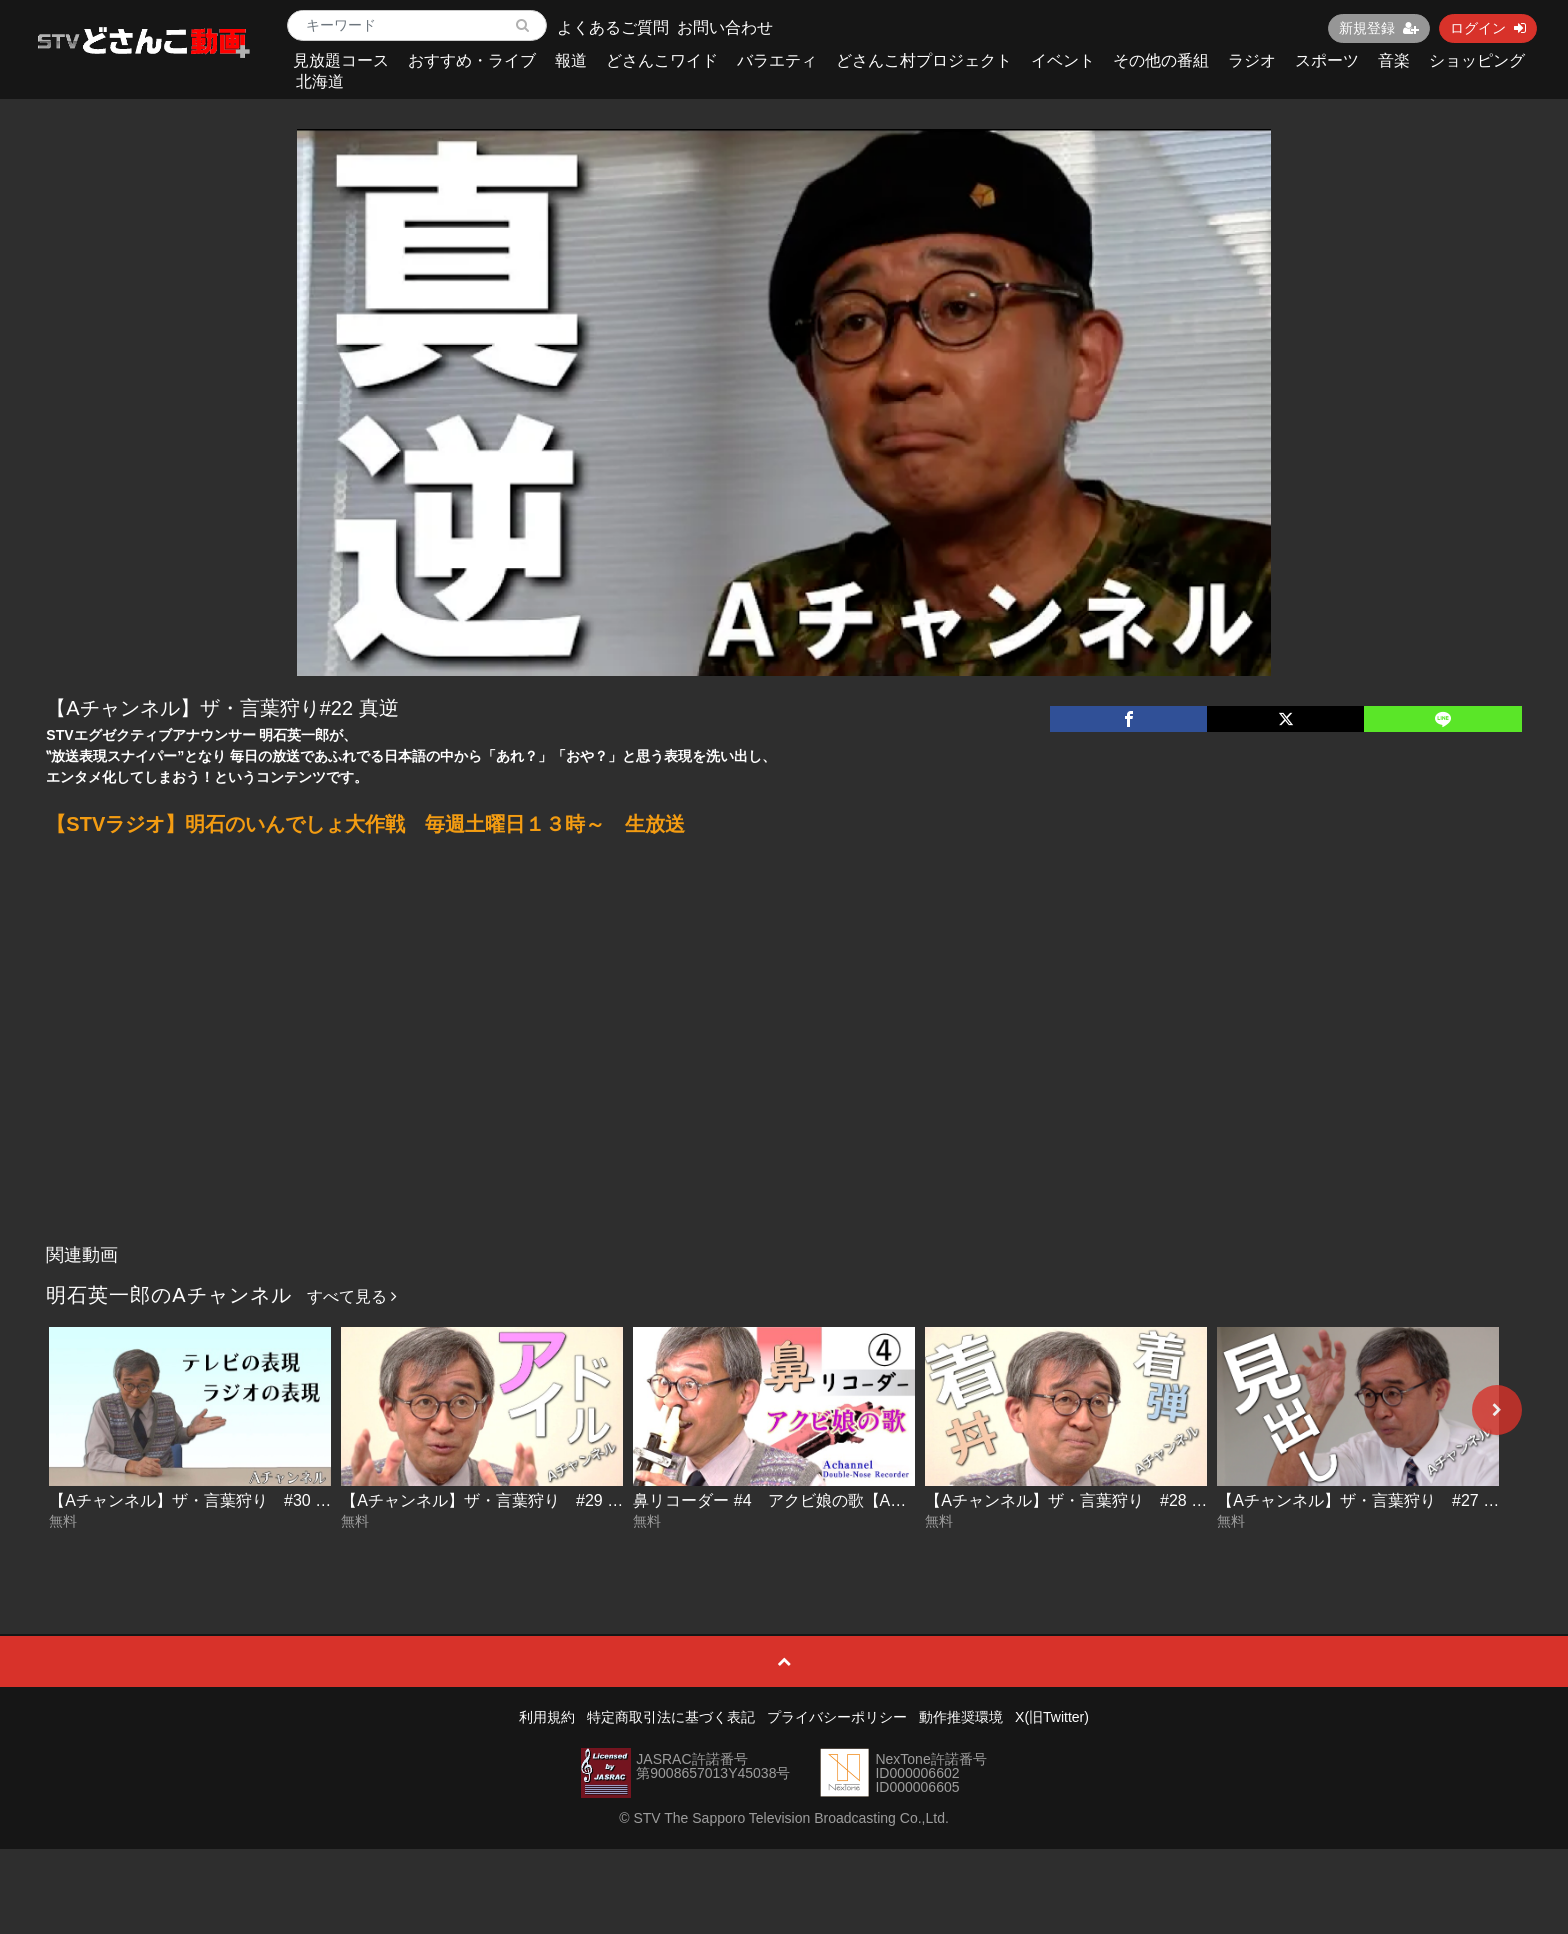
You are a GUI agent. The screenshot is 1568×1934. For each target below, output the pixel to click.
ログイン (1488, 28)
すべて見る (352, 1296)
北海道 (320, 81)
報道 (571, 60)
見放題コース (341, 60)
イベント (1063, 60)
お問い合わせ (725, 27)
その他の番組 (1161, 60)
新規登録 (1379, 28)
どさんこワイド (662, 60)
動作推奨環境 (961, 1717)
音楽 (1394, 60)
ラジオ (1252, 60)
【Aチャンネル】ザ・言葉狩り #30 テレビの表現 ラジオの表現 (280, 1500)
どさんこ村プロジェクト (924, 60)
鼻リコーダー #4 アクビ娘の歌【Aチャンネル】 (809, 1500)
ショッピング (1477, 60)
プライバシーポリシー (837, 1717)
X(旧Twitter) (1052, 1717)
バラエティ (777, 60)
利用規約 (547, 1717)
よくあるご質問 (613, 27)
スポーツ (1327, 60)
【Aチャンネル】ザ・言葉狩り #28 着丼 (1074, 1500)
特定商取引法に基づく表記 (671, 1717)
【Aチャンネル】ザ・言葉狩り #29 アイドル (506, 1500)
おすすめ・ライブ (472, 60)
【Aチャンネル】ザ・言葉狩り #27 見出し (1374, 1500)
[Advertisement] (784, 1085)
